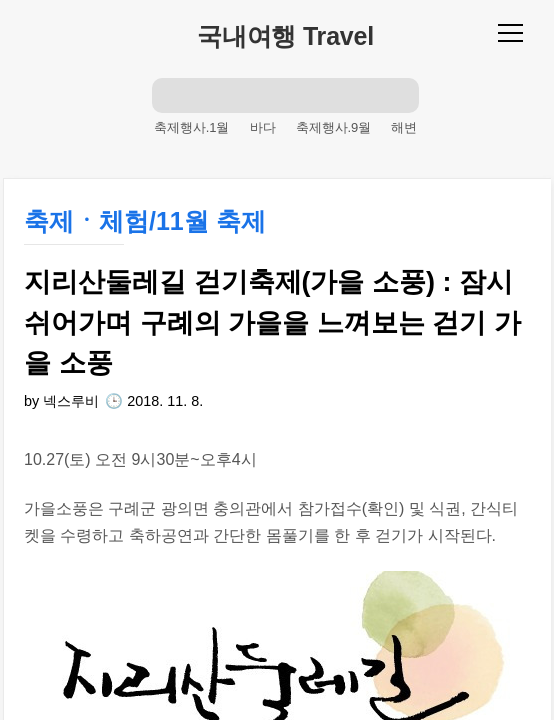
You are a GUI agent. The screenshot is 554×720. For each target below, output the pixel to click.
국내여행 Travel (285, 36)
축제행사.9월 (334, 127)
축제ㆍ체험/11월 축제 (145, 221)
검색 (170, 95)
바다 (263, 127)
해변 (404, 127)
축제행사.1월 (192, 127)
